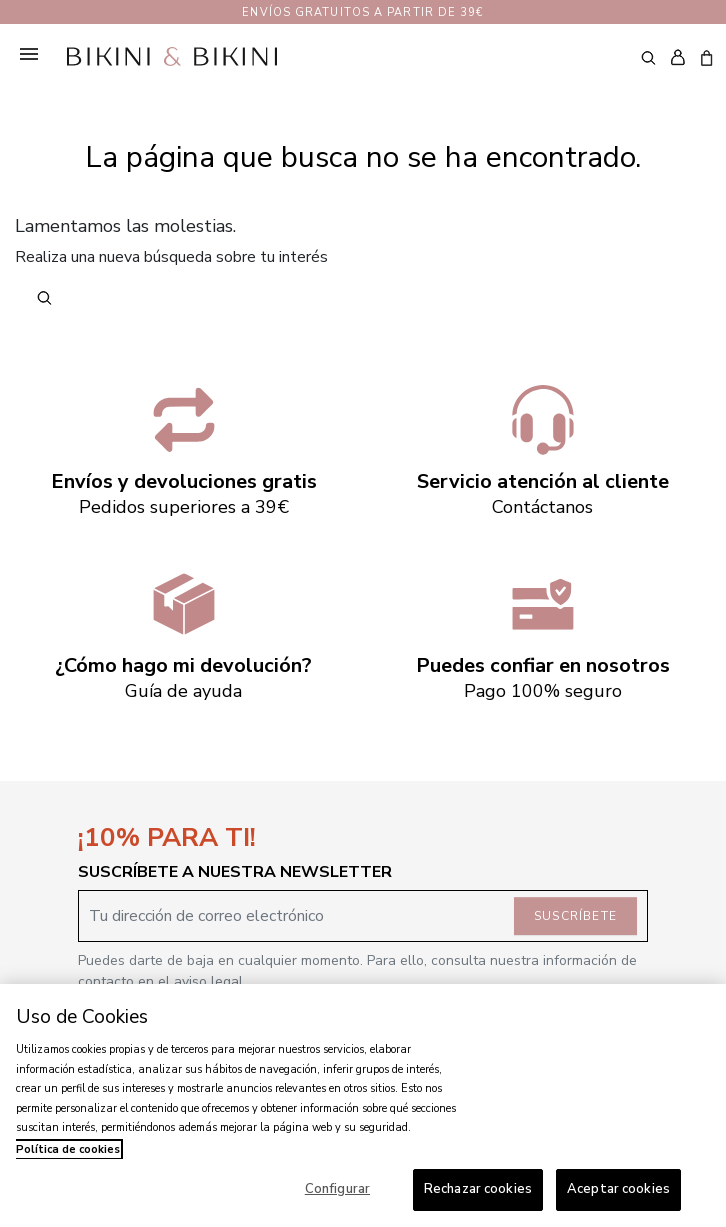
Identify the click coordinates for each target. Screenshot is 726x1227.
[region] (363, 1105)
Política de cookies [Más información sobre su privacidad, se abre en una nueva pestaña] (68, 1149)
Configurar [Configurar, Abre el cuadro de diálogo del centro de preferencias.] (337, 1189)
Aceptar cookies (618, 1189)
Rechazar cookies (478, 1189)
